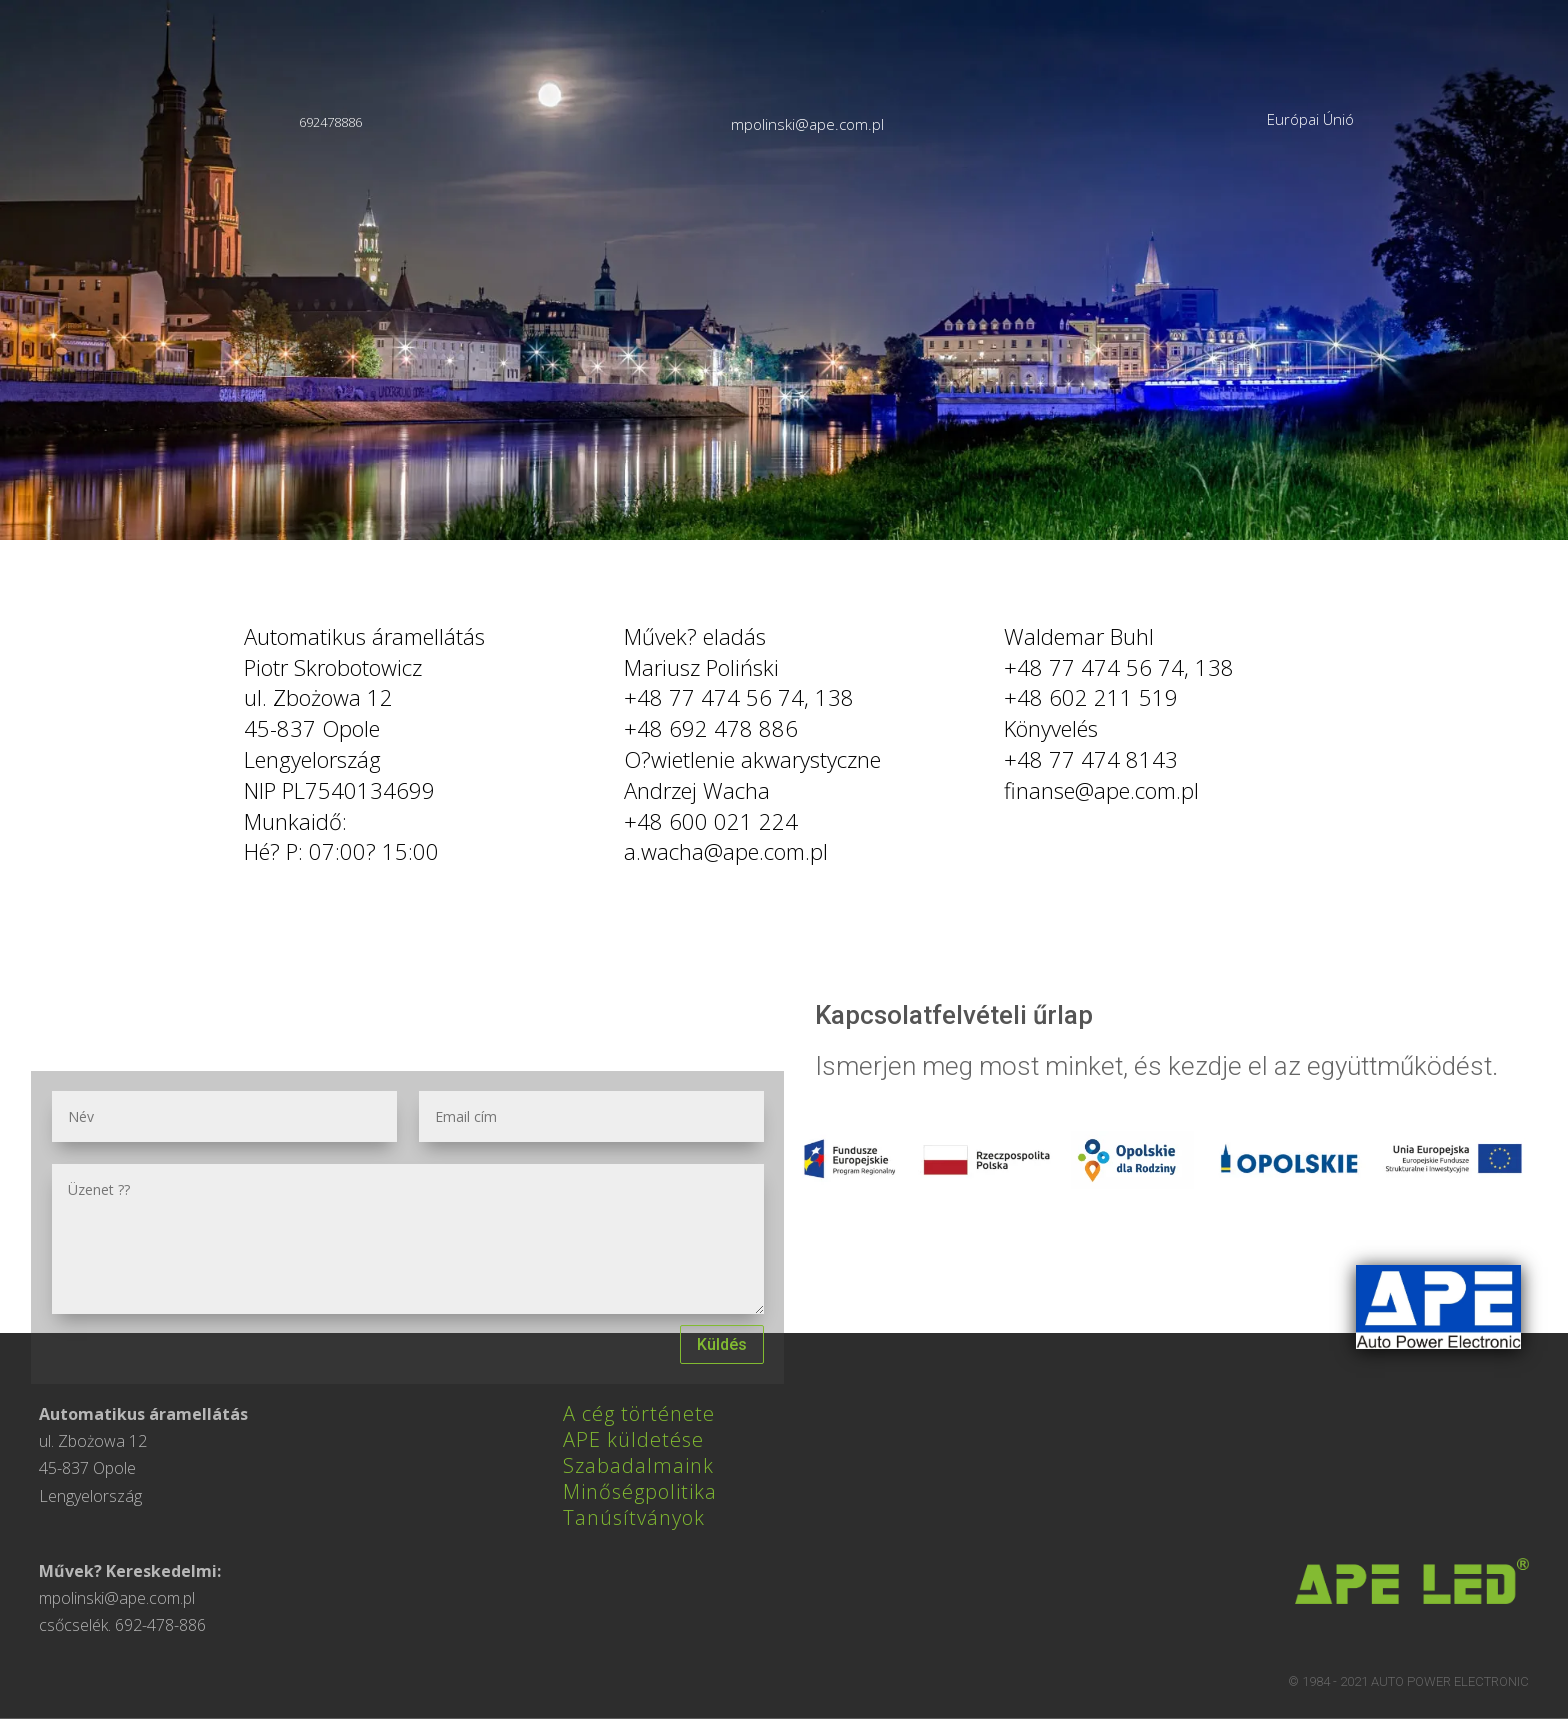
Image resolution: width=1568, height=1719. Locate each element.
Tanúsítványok (634, 1517)
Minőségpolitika (640, 1491)
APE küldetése (633, 1439)
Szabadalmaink (638, 1465)
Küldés (722, 1344)
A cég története (639, 1413)
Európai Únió (1310, 119)
